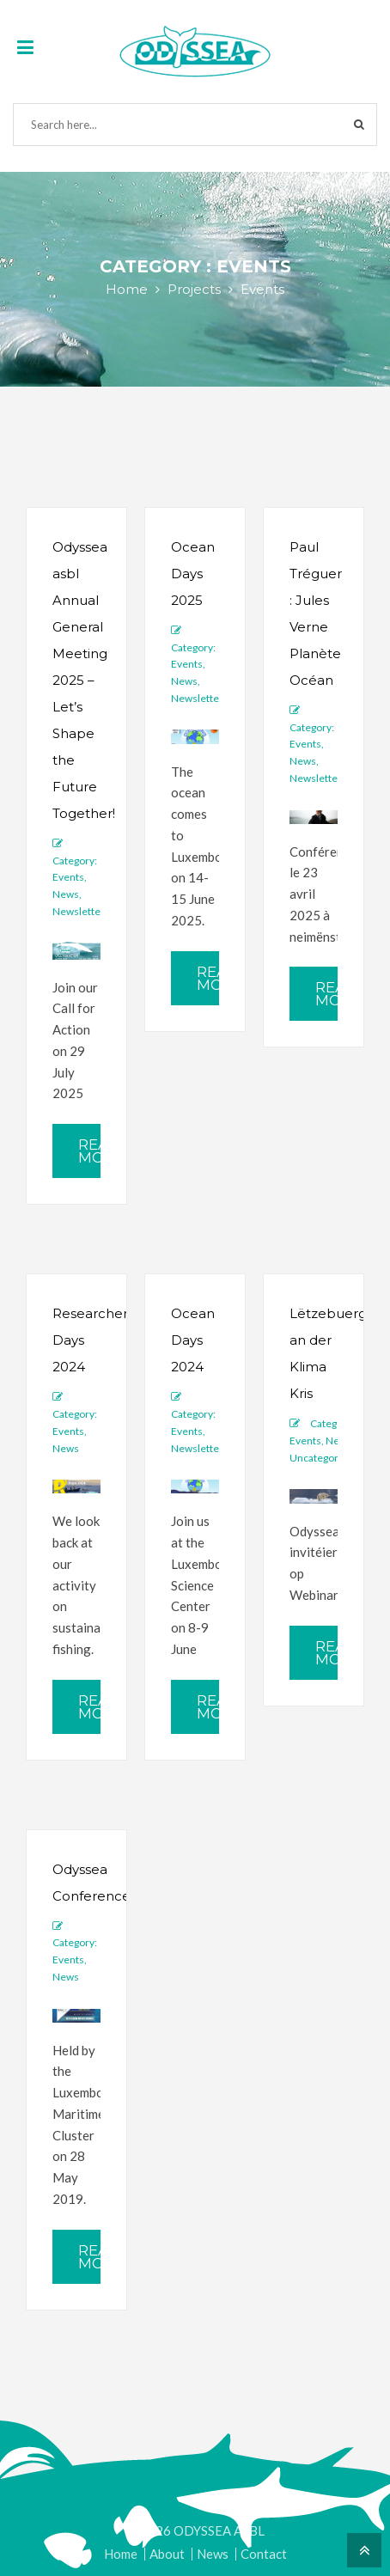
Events (68, 876)
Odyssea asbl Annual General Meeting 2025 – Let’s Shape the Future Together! (83, 680)
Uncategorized (323, 1457)
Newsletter (78, 911)
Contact (264, 2554)
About (167, 2554)
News (65, 894)
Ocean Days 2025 (193, 573)
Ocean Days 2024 (193, 1340)
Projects (194, 289)
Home (127, 289)
